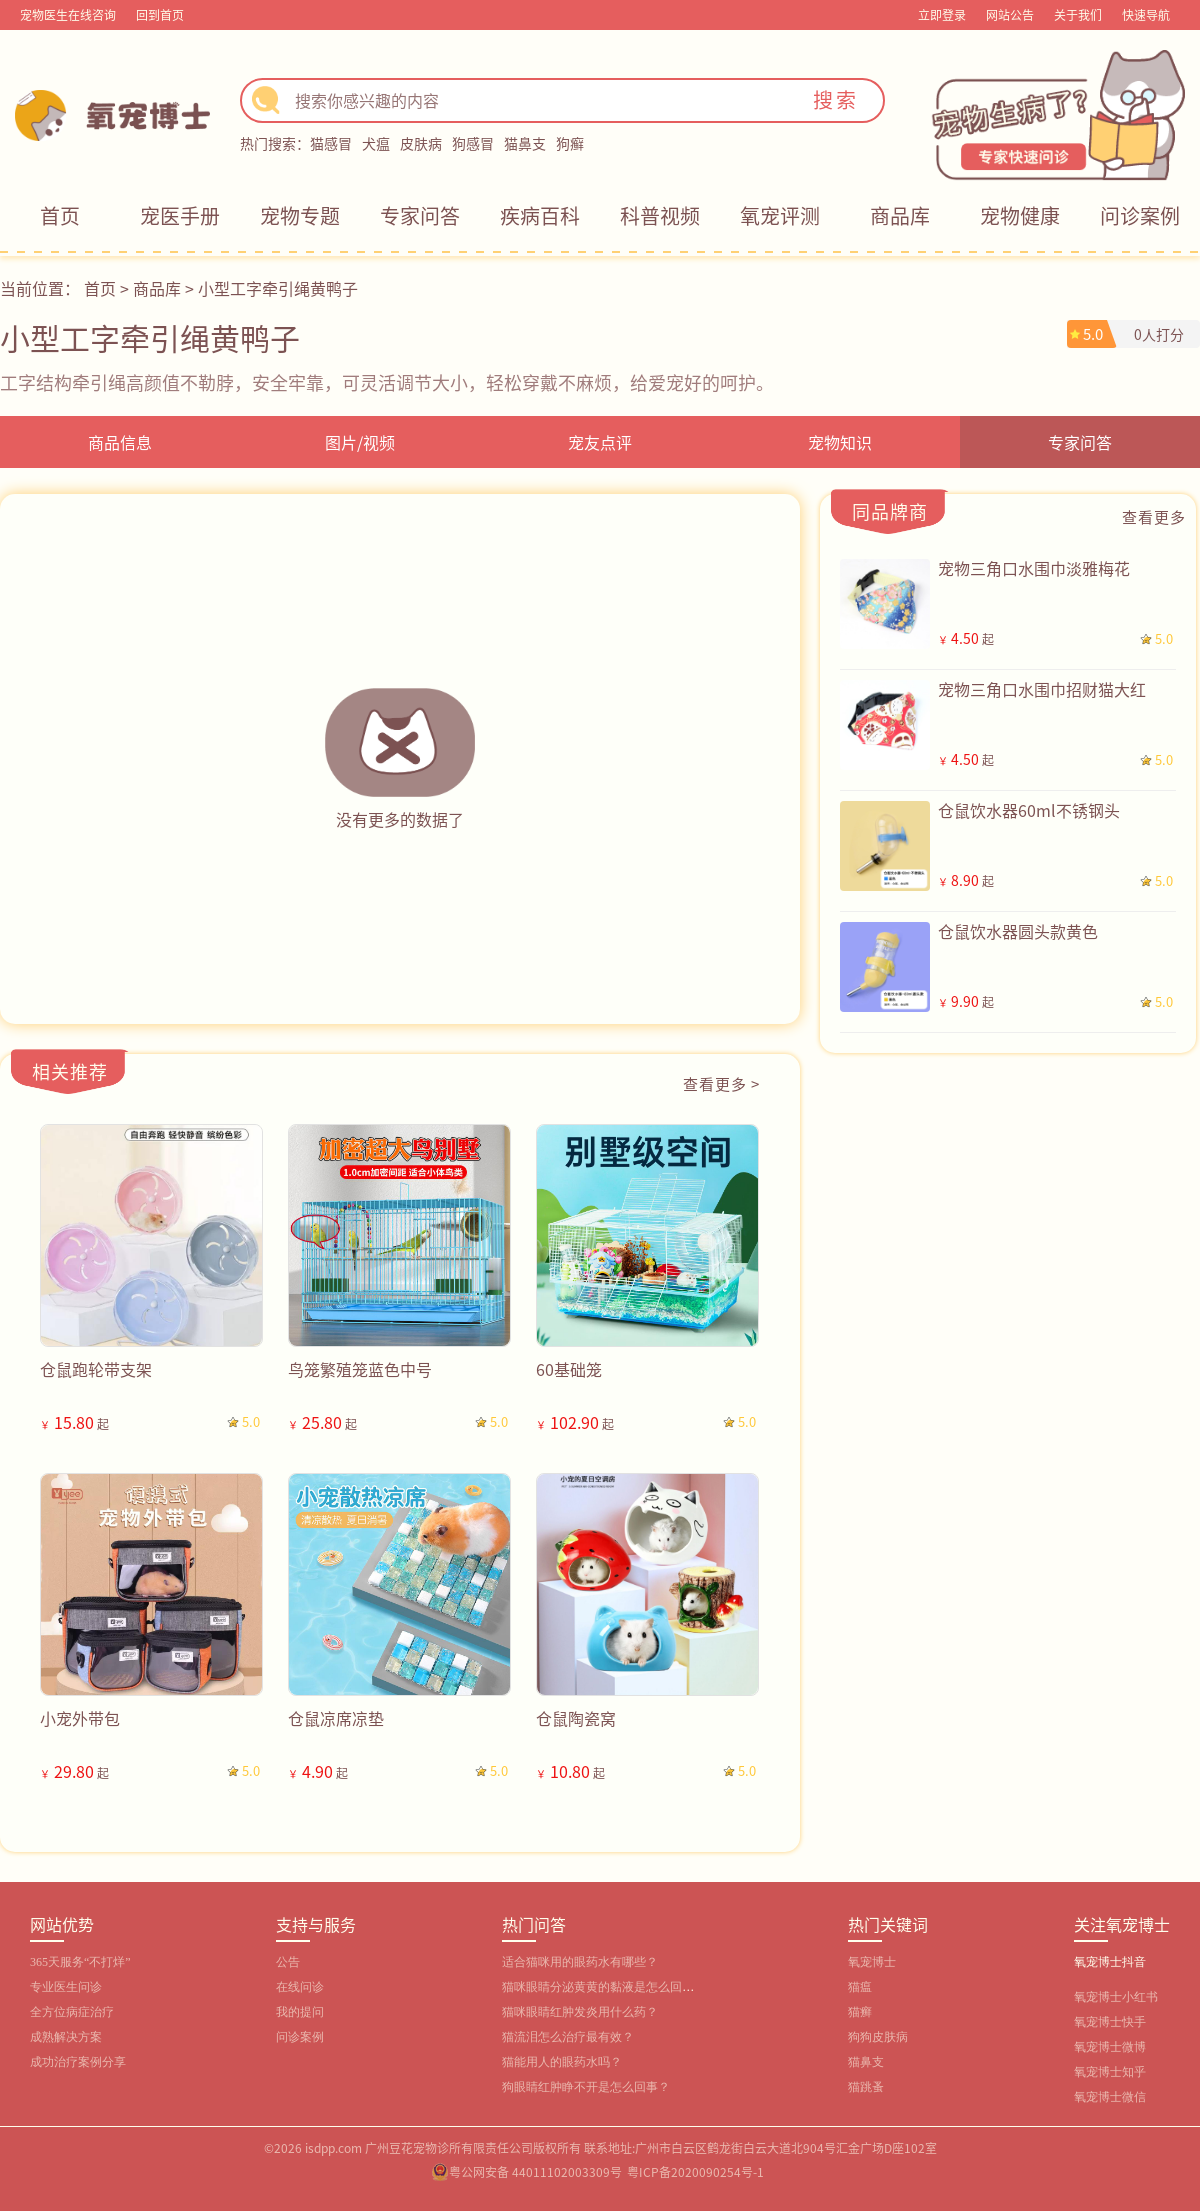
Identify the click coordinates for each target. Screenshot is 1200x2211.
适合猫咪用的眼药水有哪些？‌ (580, 1962)
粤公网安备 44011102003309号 (535, 2171)
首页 (60, 215)
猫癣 (860, 2012)
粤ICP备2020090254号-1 (695, 2171)
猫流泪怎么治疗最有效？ (568, 2037)
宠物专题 (300, 215)
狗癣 (570, 143)
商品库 (900, 215)
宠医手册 (180, 215)
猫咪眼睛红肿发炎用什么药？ (580, 2012)
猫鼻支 (525, 143)
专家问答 (420, 215)
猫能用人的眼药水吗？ (562, 2062)
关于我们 (1078, 14)
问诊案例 (1140, 215)
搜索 (836, 99)
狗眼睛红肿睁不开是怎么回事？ (586, 2087)
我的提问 (300, 2012)
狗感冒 (473, 143)
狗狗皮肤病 (878, 2037)
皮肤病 (421, 143)
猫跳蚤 (866, 2087)
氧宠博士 (872, 1962)
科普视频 (660, 215)
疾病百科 (540, 215)
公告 (288, 1962)
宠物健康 (1020, 215)
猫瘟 (860, 1987)
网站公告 (1010, 14)
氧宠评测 (780, 215)
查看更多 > (721, 1083)
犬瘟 (376, 143)
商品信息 (120, 442)
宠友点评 (600, 442)
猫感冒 (331, 143)
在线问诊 (300, 1987)
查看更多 (1154, 516)
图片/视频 (360, 442)
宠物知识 (840, 442)
